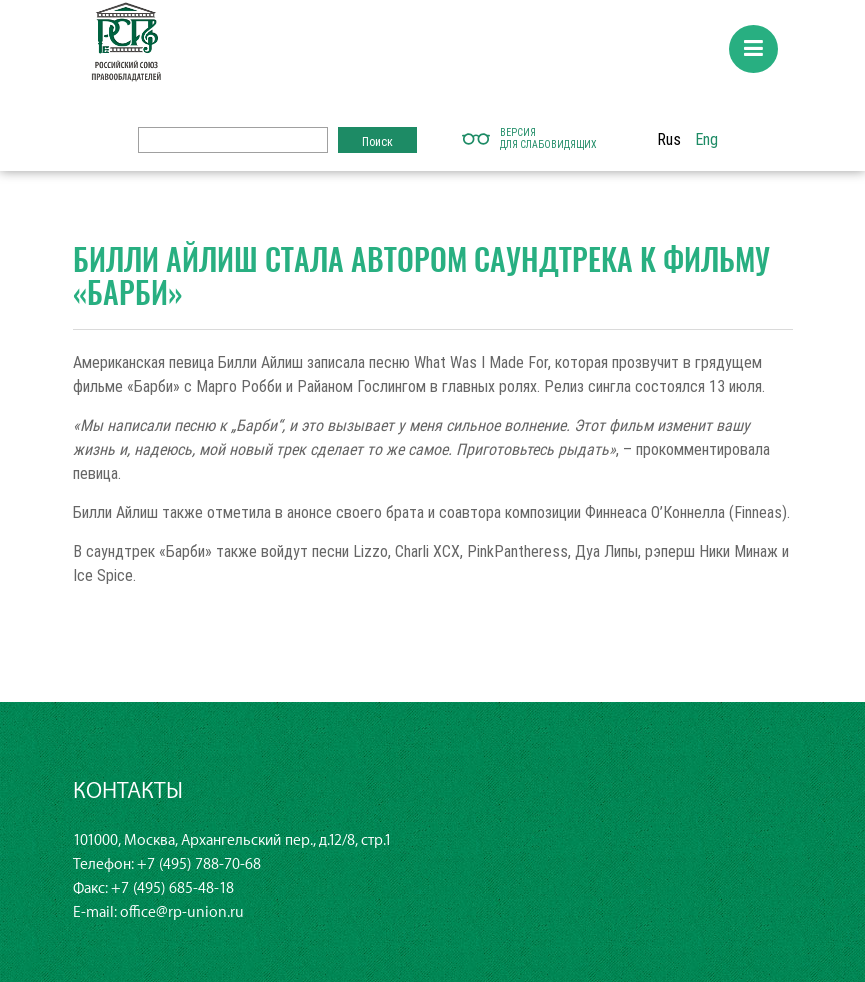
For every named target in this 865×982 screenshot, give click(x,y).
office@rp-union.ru (182, 912)
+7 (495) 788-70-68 (199, 864)
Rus (669, 139)
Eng (706, 139)
